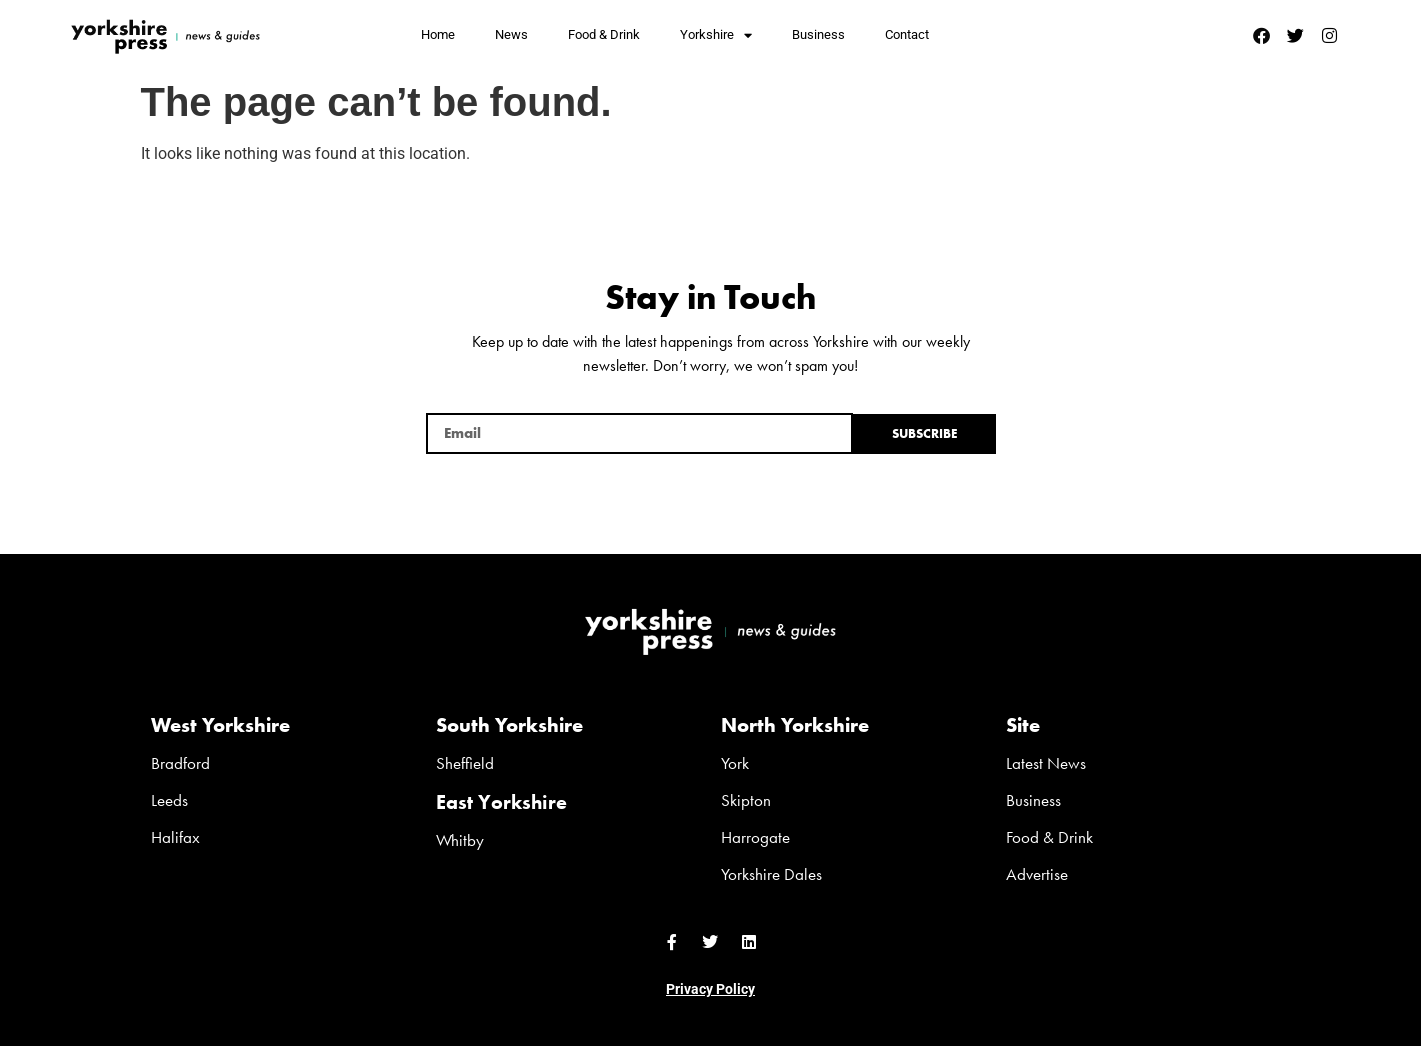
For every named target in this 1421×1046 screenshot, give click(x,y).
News (511, 34)
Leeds (169, 800)
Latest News (1046, 763)
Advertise (1037, 874)
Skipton (746, 800)
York (735, 763)
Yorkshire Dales (771, 874)
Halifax (175, 837)
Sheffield (465, 763)
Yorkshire (716, 35)
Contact (907, 34)
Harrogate (755, 837)
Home (438, 34)
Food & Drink (604, 34)
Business (818, 34)
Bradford (180, 763)
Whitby (460, 840)
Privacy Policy (710, 989)
